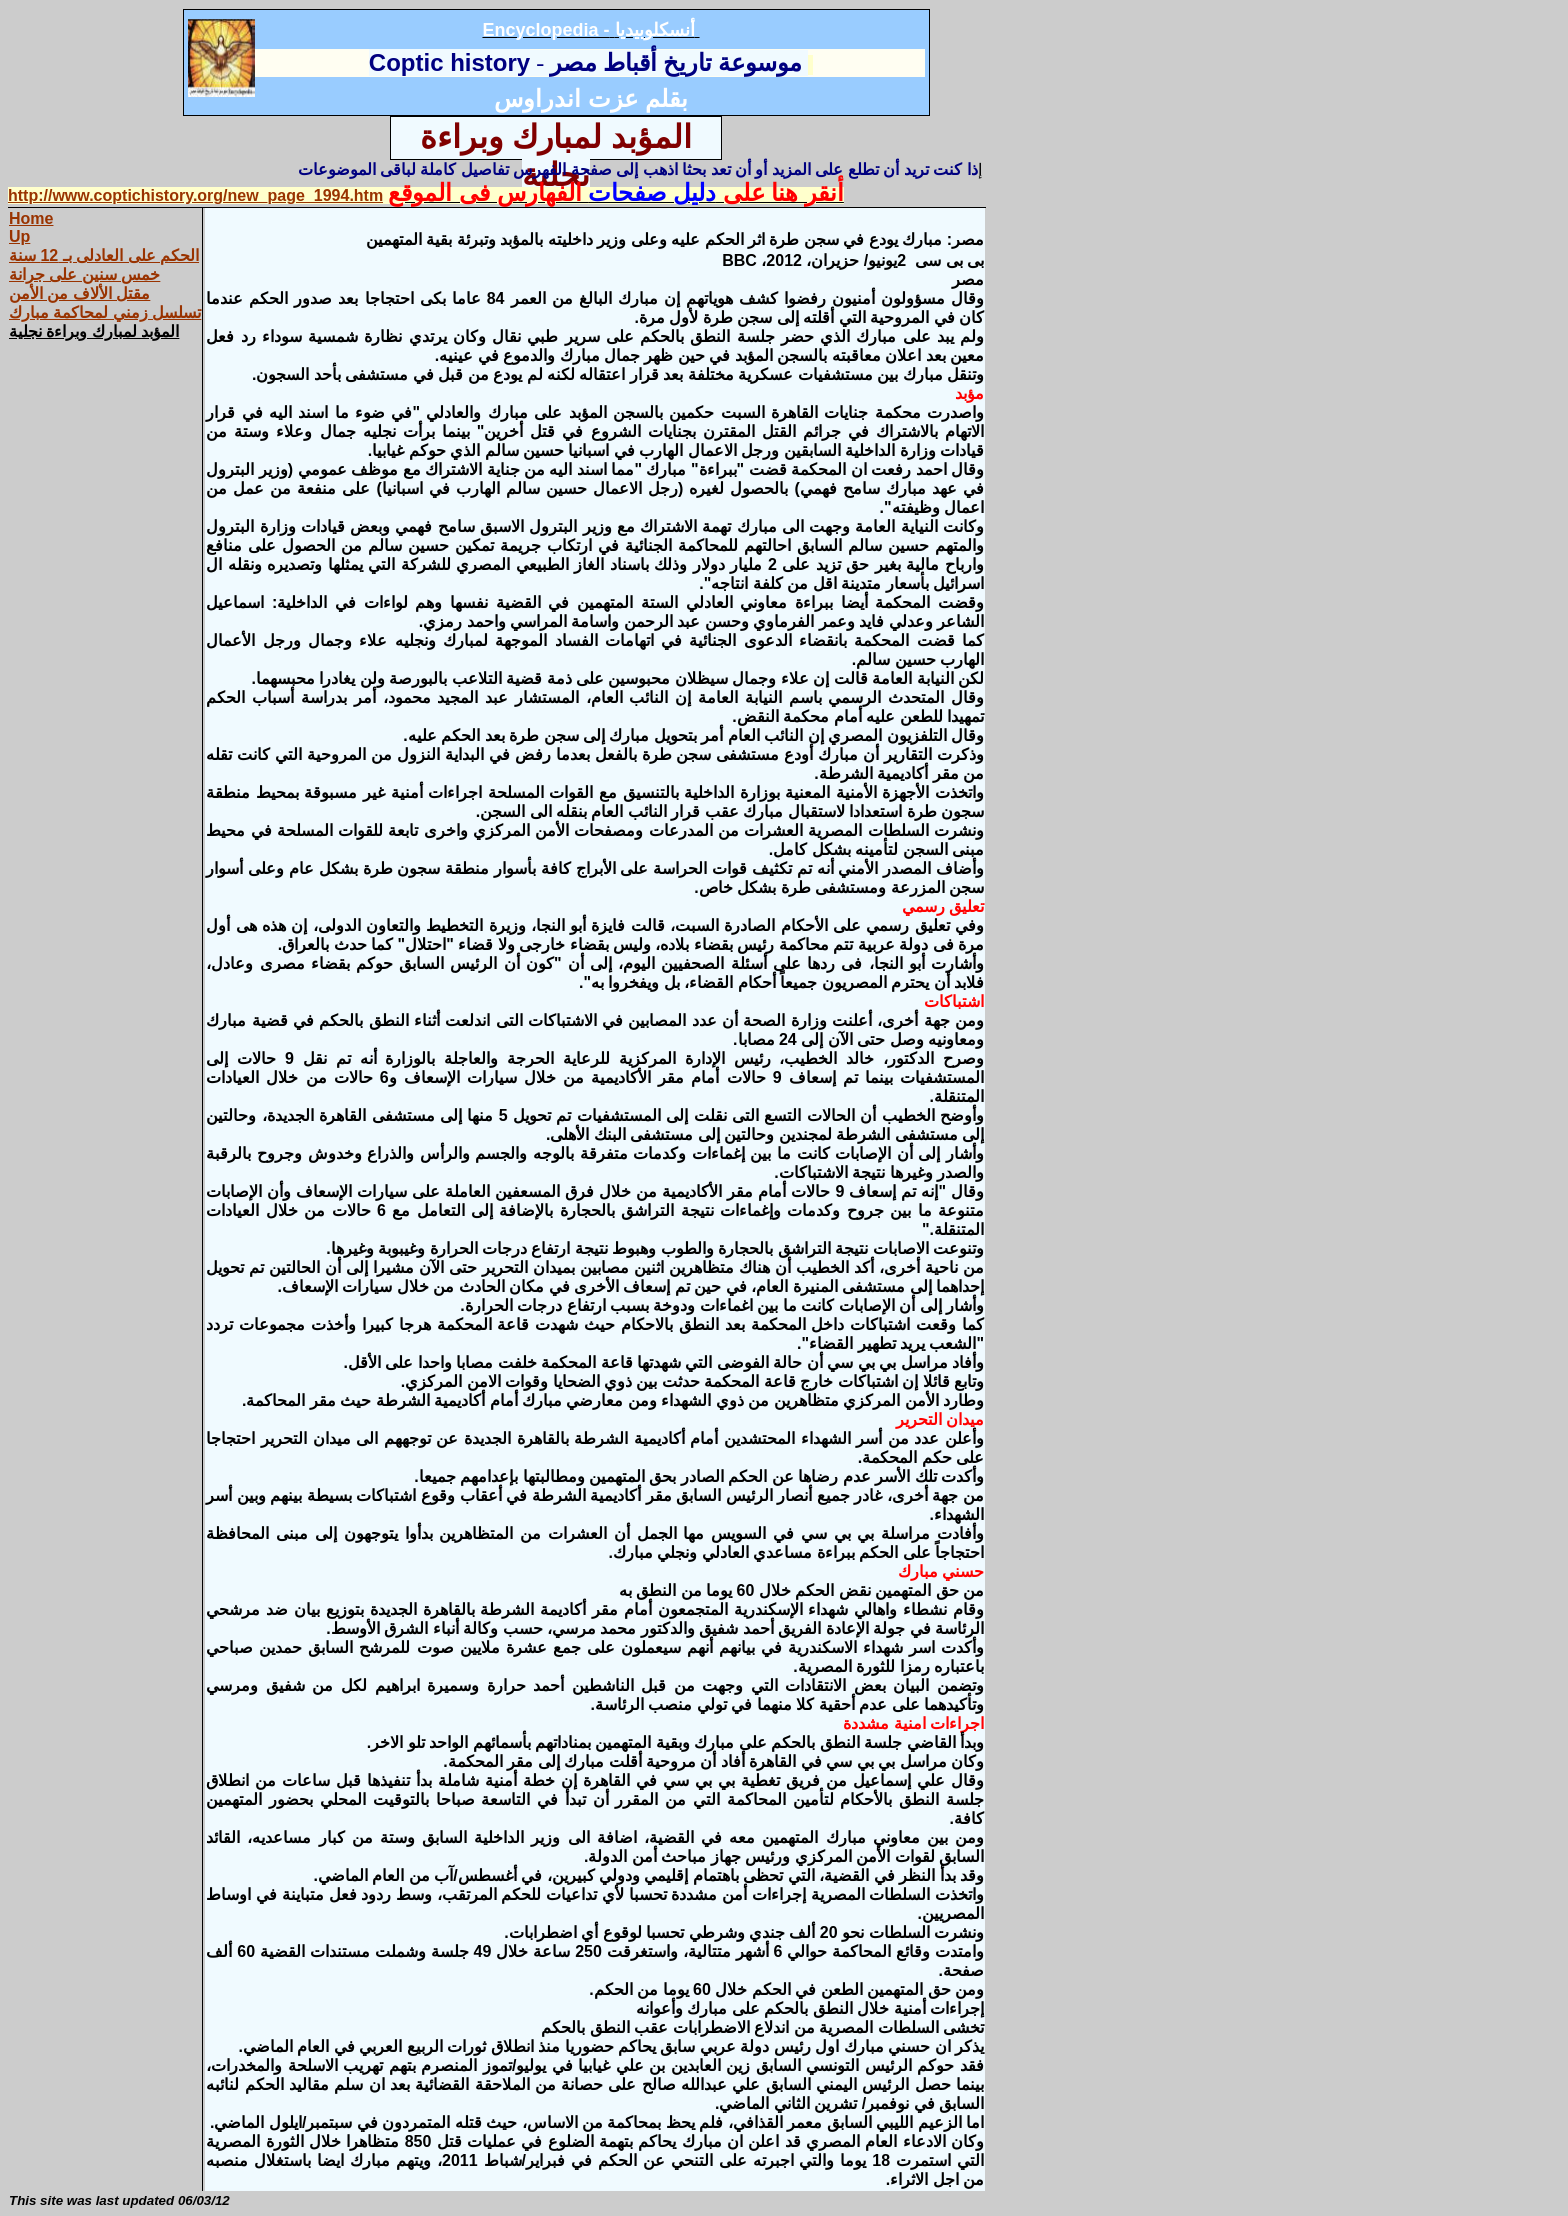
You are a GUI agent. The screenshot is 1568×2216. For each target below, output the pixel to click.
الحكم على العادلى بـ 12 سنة (104, 255)
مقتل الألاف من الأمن (79, 293)
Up (19, 236)
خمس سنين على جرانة (84, 274)
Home (31, 218)
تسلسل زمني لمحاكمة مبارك (105, 312)
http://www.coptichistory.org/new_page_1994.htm (195, 195)
